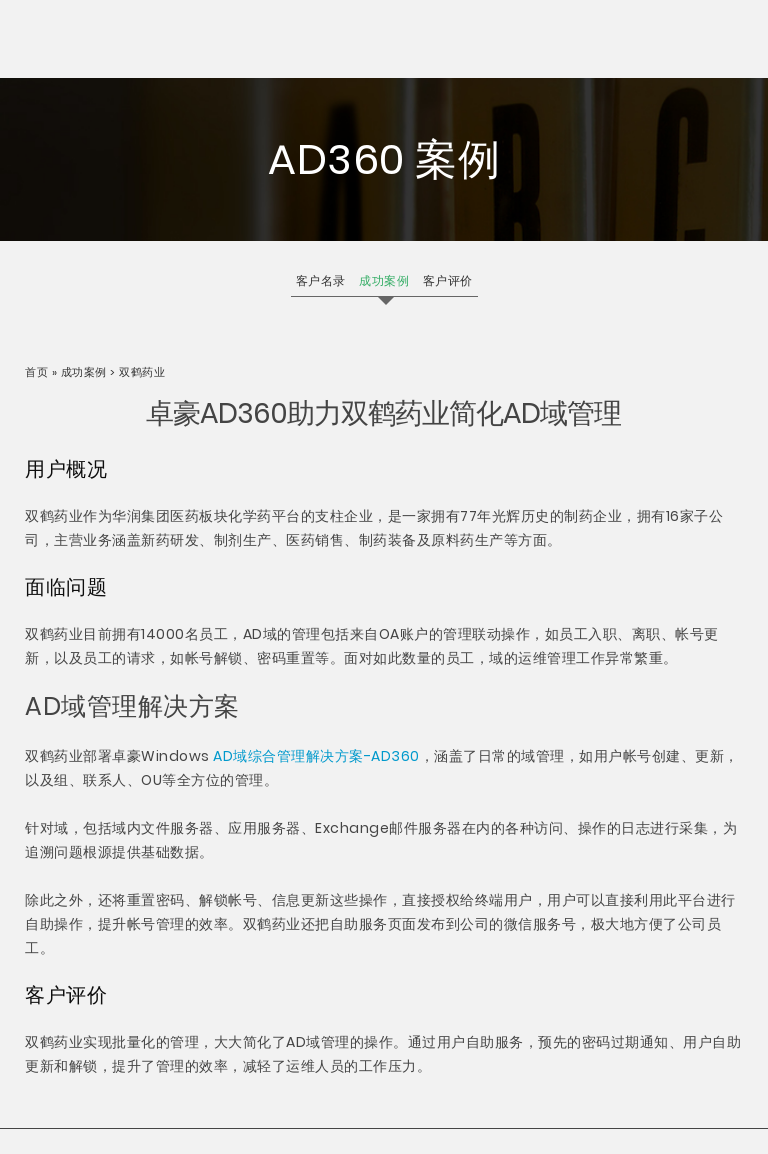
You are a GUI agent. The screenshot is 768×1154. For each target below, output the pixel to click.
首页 (38, 372)
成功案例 (84, 372)
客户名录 (321, 280)
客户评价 (448, 280)
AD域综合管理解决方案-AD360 (316, 756)
